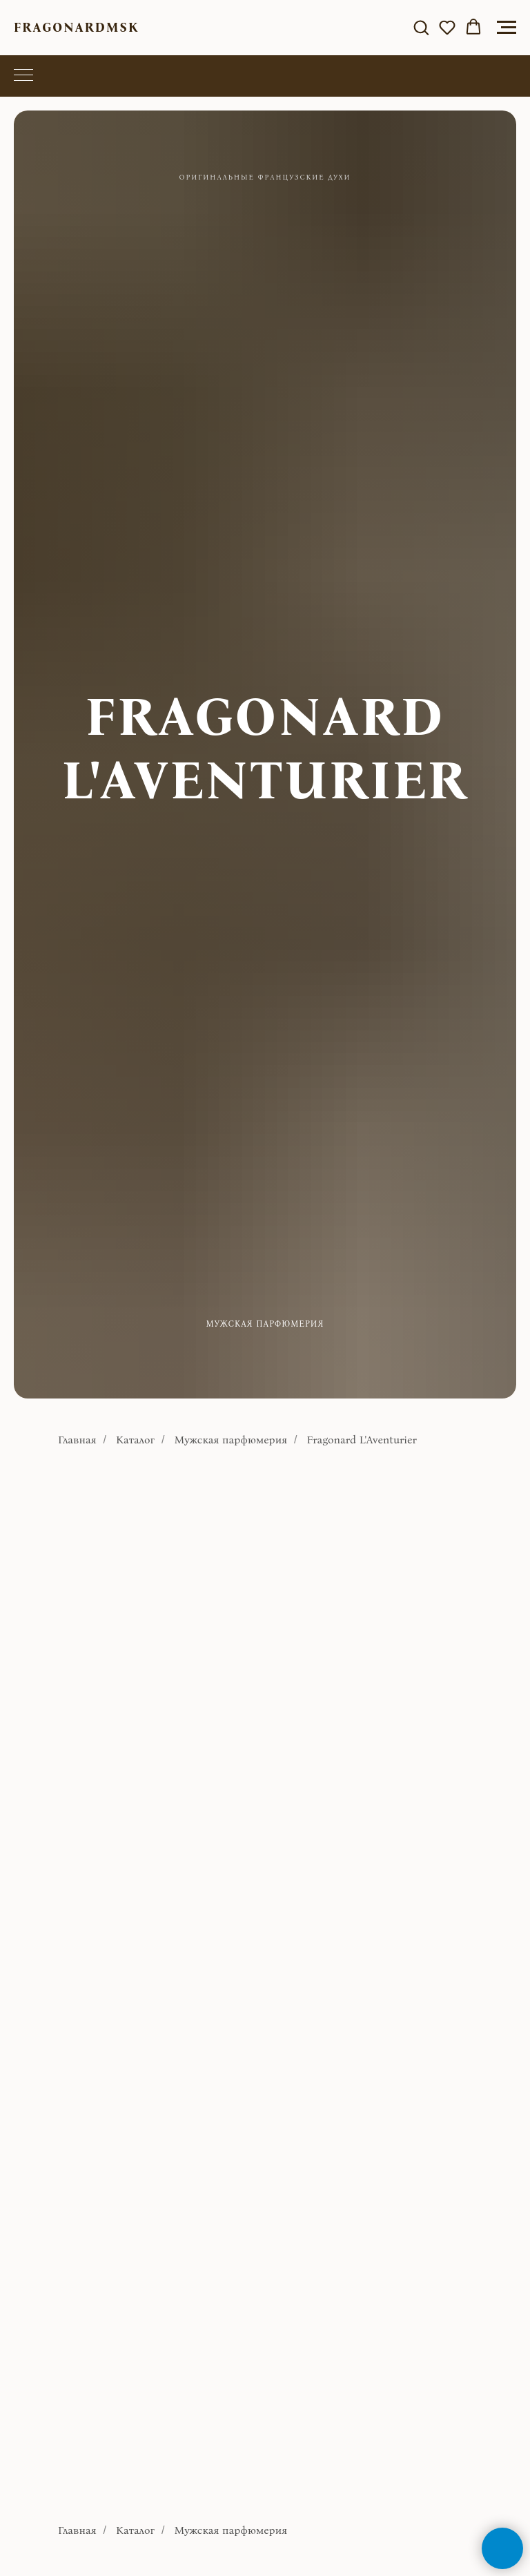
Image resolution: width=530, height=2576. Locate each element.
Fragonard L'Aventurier (362, 1439)
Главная (77, 1439)
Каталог (135, 1439)
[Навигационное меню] (506, 28)
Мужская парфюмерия (230, 1439)
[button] (421, 27)
